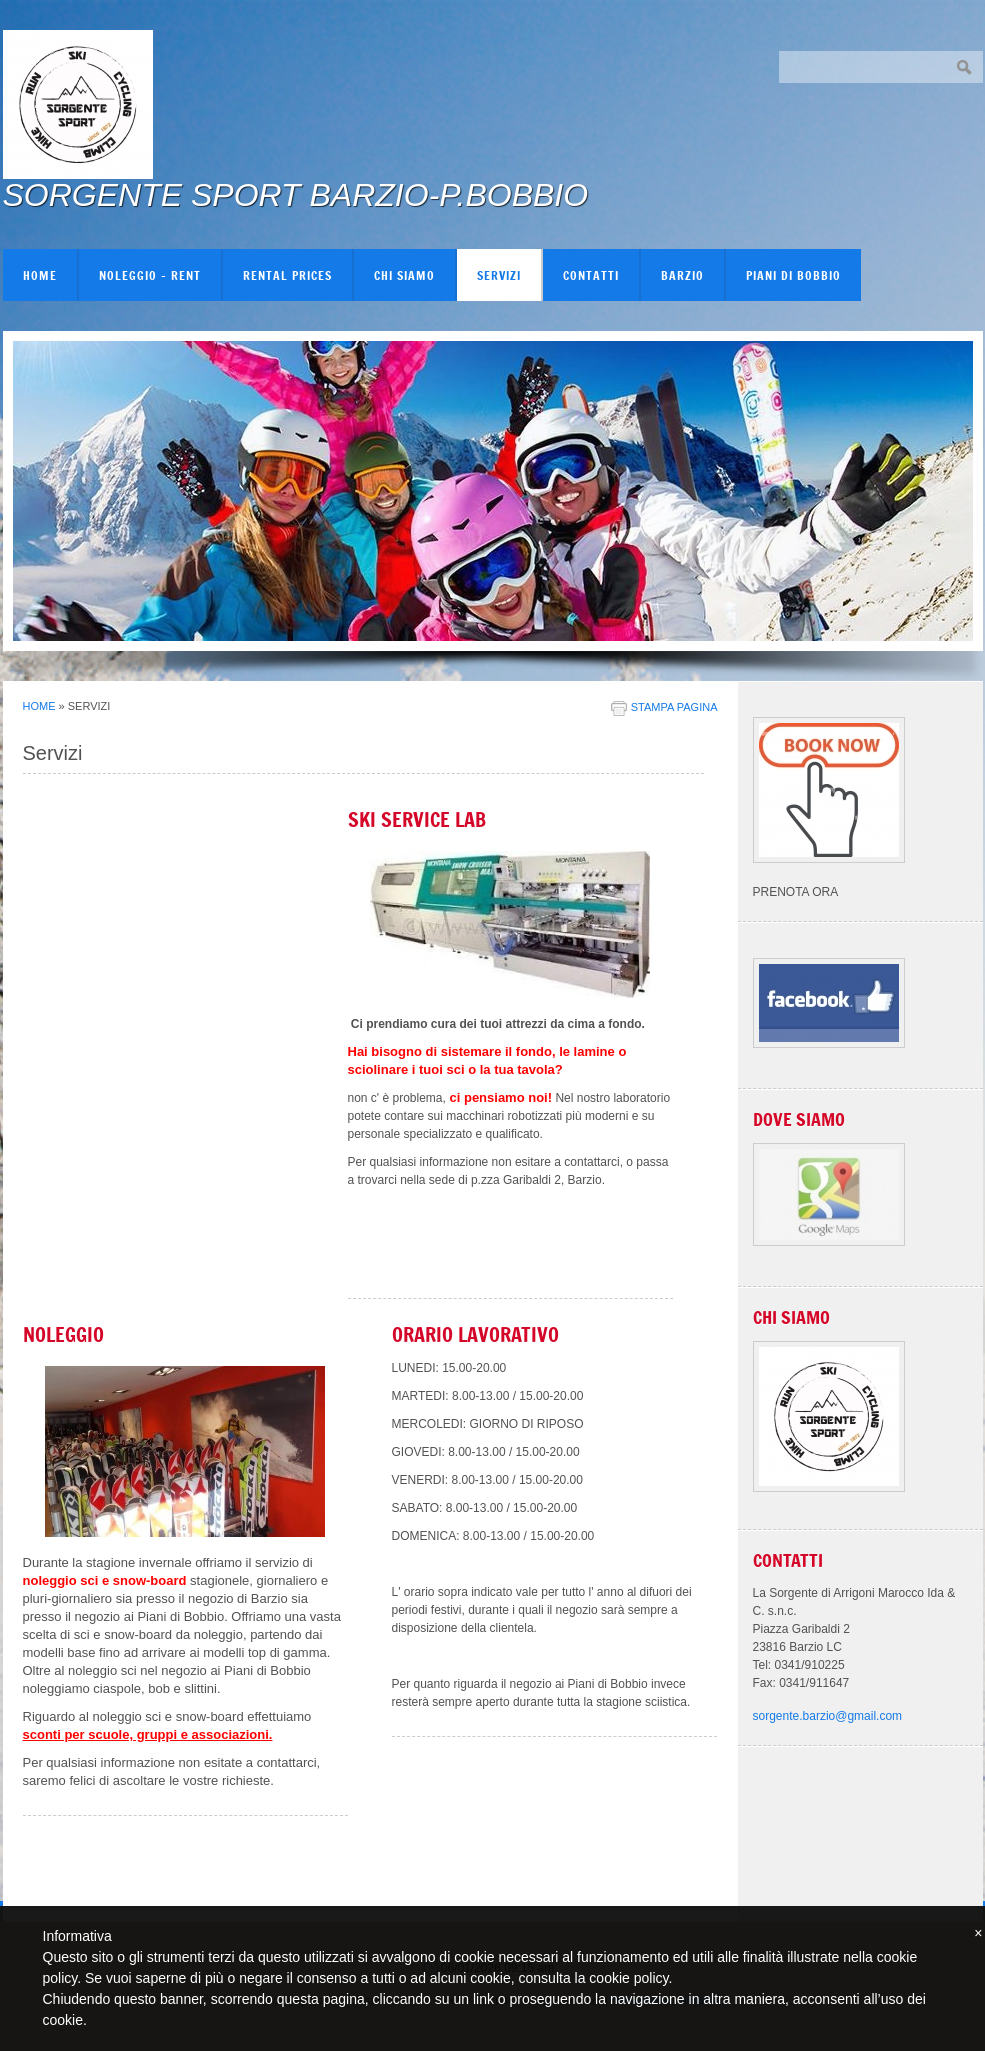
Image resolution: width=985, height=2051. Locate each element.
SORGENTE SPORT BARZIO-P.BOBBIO (296, 195)
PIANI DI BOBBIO (793, 275)
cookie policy (628, 1978)
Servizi (499, 275)
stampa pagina (674, 707)
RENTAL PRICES (287, 275)
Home (40, 275)
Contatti (591, 275)
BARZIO (682, 275)
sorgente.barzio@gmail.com (828, 1716)
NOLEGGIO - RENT (150, 275)
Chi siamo (404, 275)
